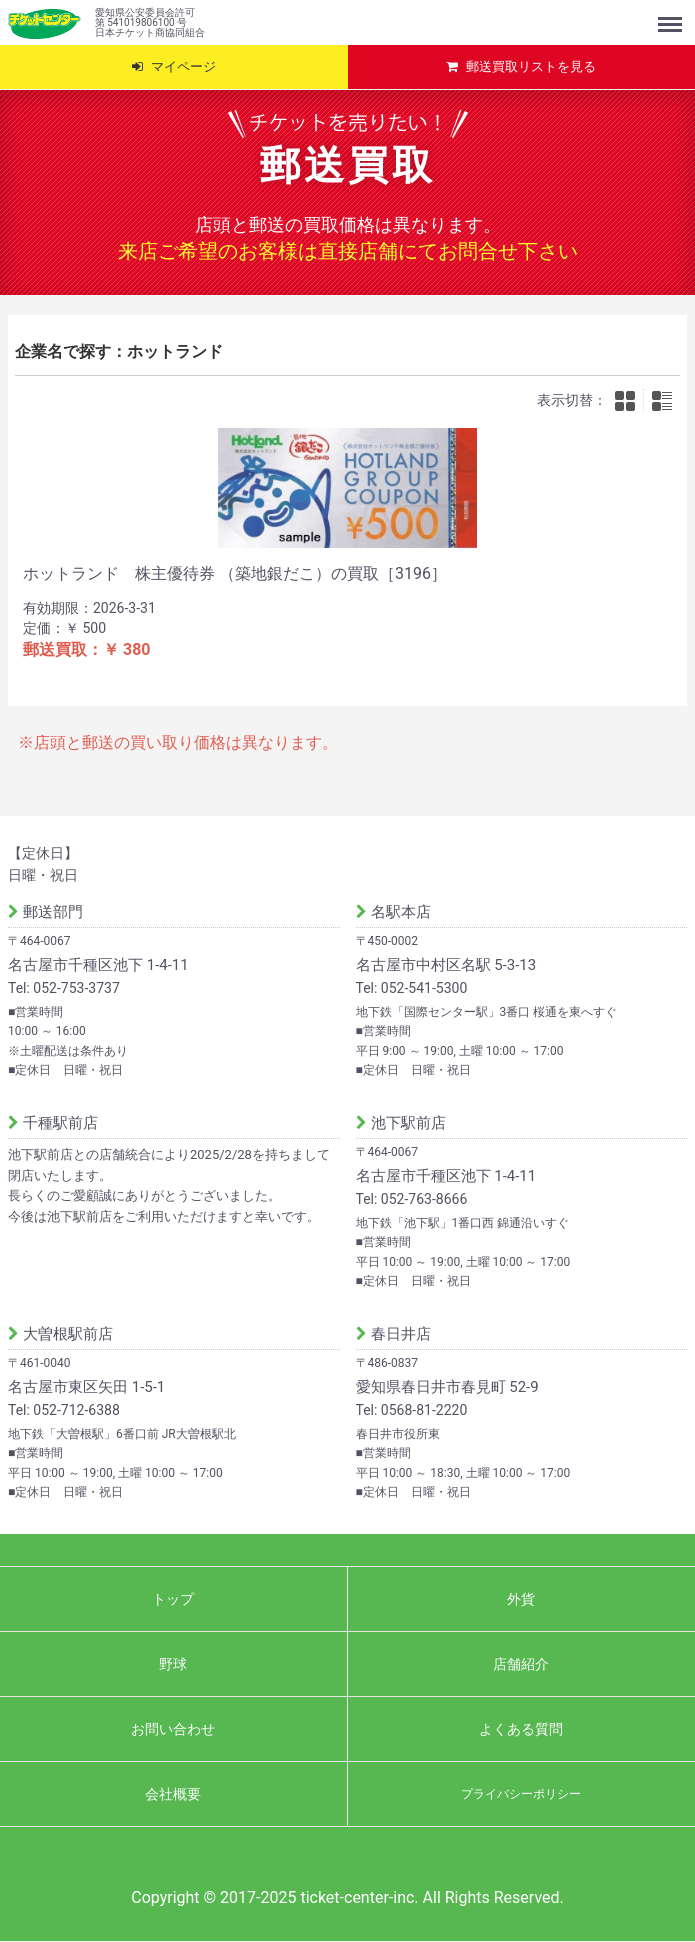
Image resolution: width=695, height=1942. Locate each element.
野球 (173, 1664)
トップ (173, 1599)
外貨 (521, 1599)
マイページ (183, 66)
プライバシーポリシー (521, 1794)
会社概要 (173, 1794)
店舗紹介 (521, 1664)
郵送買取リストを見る (531, 66)
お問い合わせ (173, 1729)
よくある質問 (521, 1729)
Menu (672, 15)
